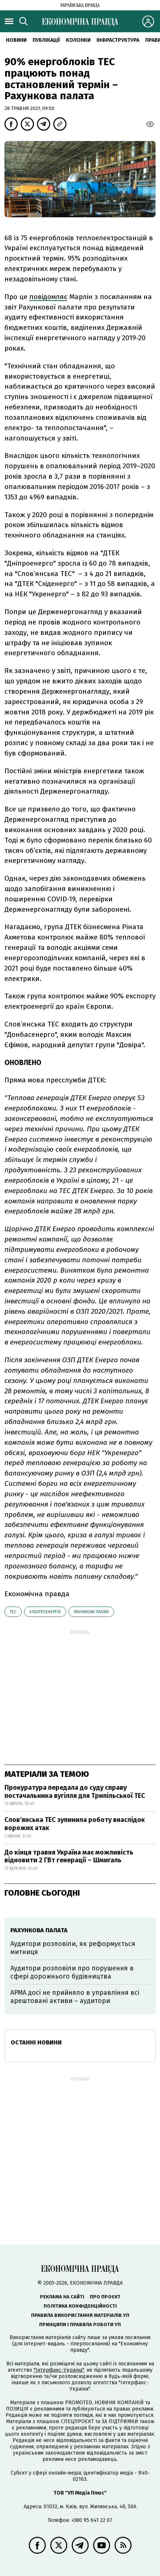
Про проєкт (105, 2296)
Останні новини (36, 2042)
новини (16, 40)
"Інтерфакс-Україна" (59, 2370)
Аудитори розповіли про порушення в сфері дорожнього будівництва (72, 1972)
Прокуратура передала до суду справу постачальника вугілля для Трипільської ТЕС (74, 1791)
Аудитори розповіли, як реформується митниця (72, 1948)
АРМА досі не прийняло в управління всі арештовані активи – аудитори (74, 1997)
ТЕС (13, 1611)
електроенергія (45, 1611)
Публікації (46, 40)
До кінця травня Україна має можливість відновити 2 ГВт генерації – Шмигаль (68, 1856)
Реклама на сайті (62, 2296)
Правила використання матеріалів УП (80, 2315)
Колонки (78, 40)
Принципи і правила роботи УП (80, 2324)
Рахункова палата (91, 1611)
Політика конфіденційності (80, 2306)
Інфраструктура (117, 40)
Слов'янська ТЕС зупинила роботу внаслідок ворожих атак (74, 1824)
